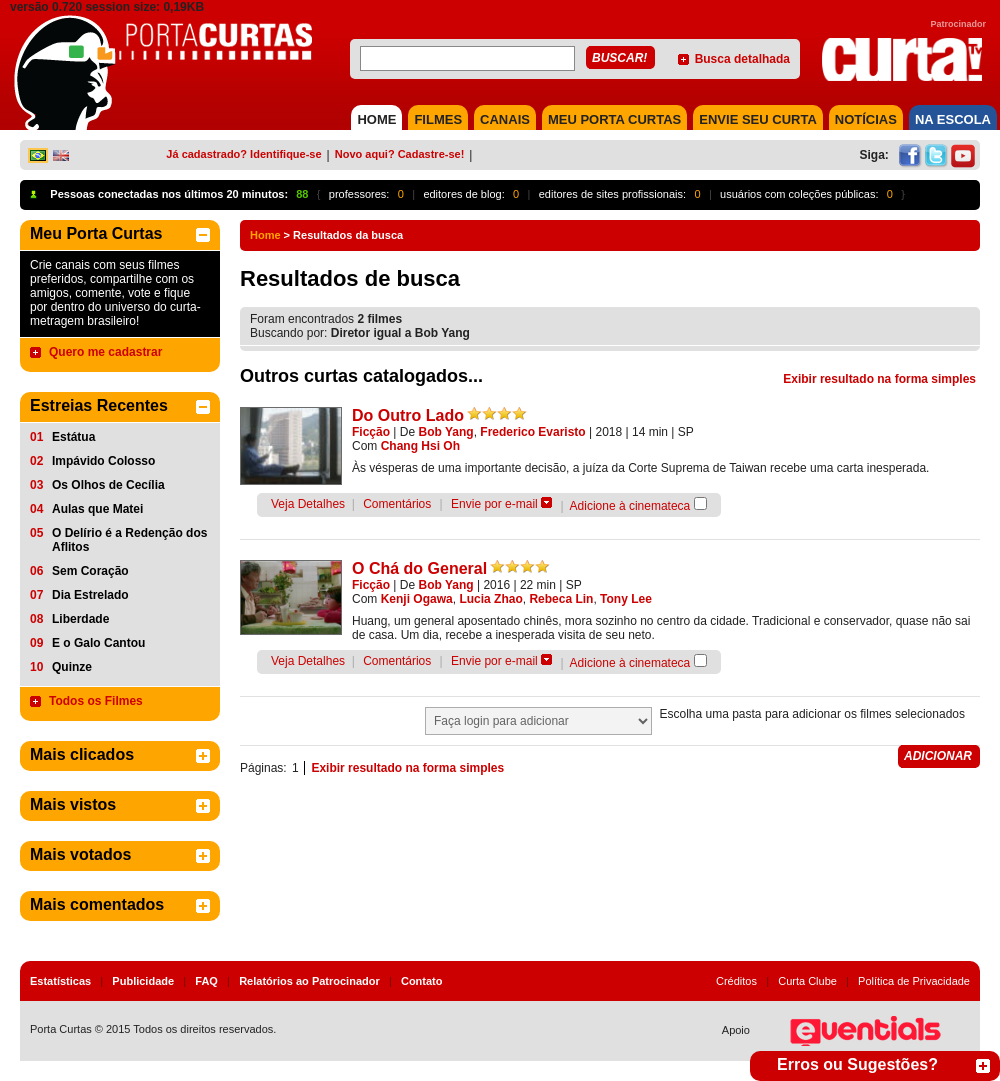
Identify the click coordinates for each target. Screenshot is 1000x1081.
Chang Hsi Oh (420, 446)
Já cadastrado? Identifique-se (243, 154)
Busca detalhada (742, 59)
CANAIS (505, 119)
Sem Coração (90, 571)
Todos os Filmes (96, 701)
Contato (422, 981)
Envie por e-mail (494, 504)
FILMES (438, 119)
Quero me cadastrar (105, 352)
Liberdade (80, 619)
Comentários (397, 504)
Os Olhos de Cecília (108, 485)
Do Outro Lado (408, 415)
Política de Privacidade (914, 981)
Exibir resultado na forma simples (879, 379)
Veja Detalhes (308, 504)
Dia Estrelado (90, 595)
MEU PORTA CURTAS (614, 119)
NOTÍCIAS (866, 119)
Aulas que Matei (97, 509)
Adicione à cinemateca (630, 506)
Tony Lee (626, 599)
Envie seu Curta (758, 119)
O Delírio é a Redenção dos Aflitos (129, 540)
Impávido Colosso (103, 461)
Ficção (371, 432)
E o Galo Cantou (98, 643)
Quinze (72, 667)
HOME (376, 119)
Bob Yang (446, 432)
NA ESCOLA (953, 119)
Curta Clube (807, 981)
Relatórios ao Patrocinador (309, 981)
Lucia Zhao (490, 599)
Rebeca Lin (561, 599)
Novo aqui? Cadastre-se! (400, 154)
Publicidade (143, 981)
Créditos (736, 981)
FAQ (206, 981)
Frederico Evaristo (532, 432)
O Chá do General (419, 568)
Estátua (73, 437)
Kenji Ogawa (417, 599)
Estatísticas (60, 981)
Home (265, 235)
